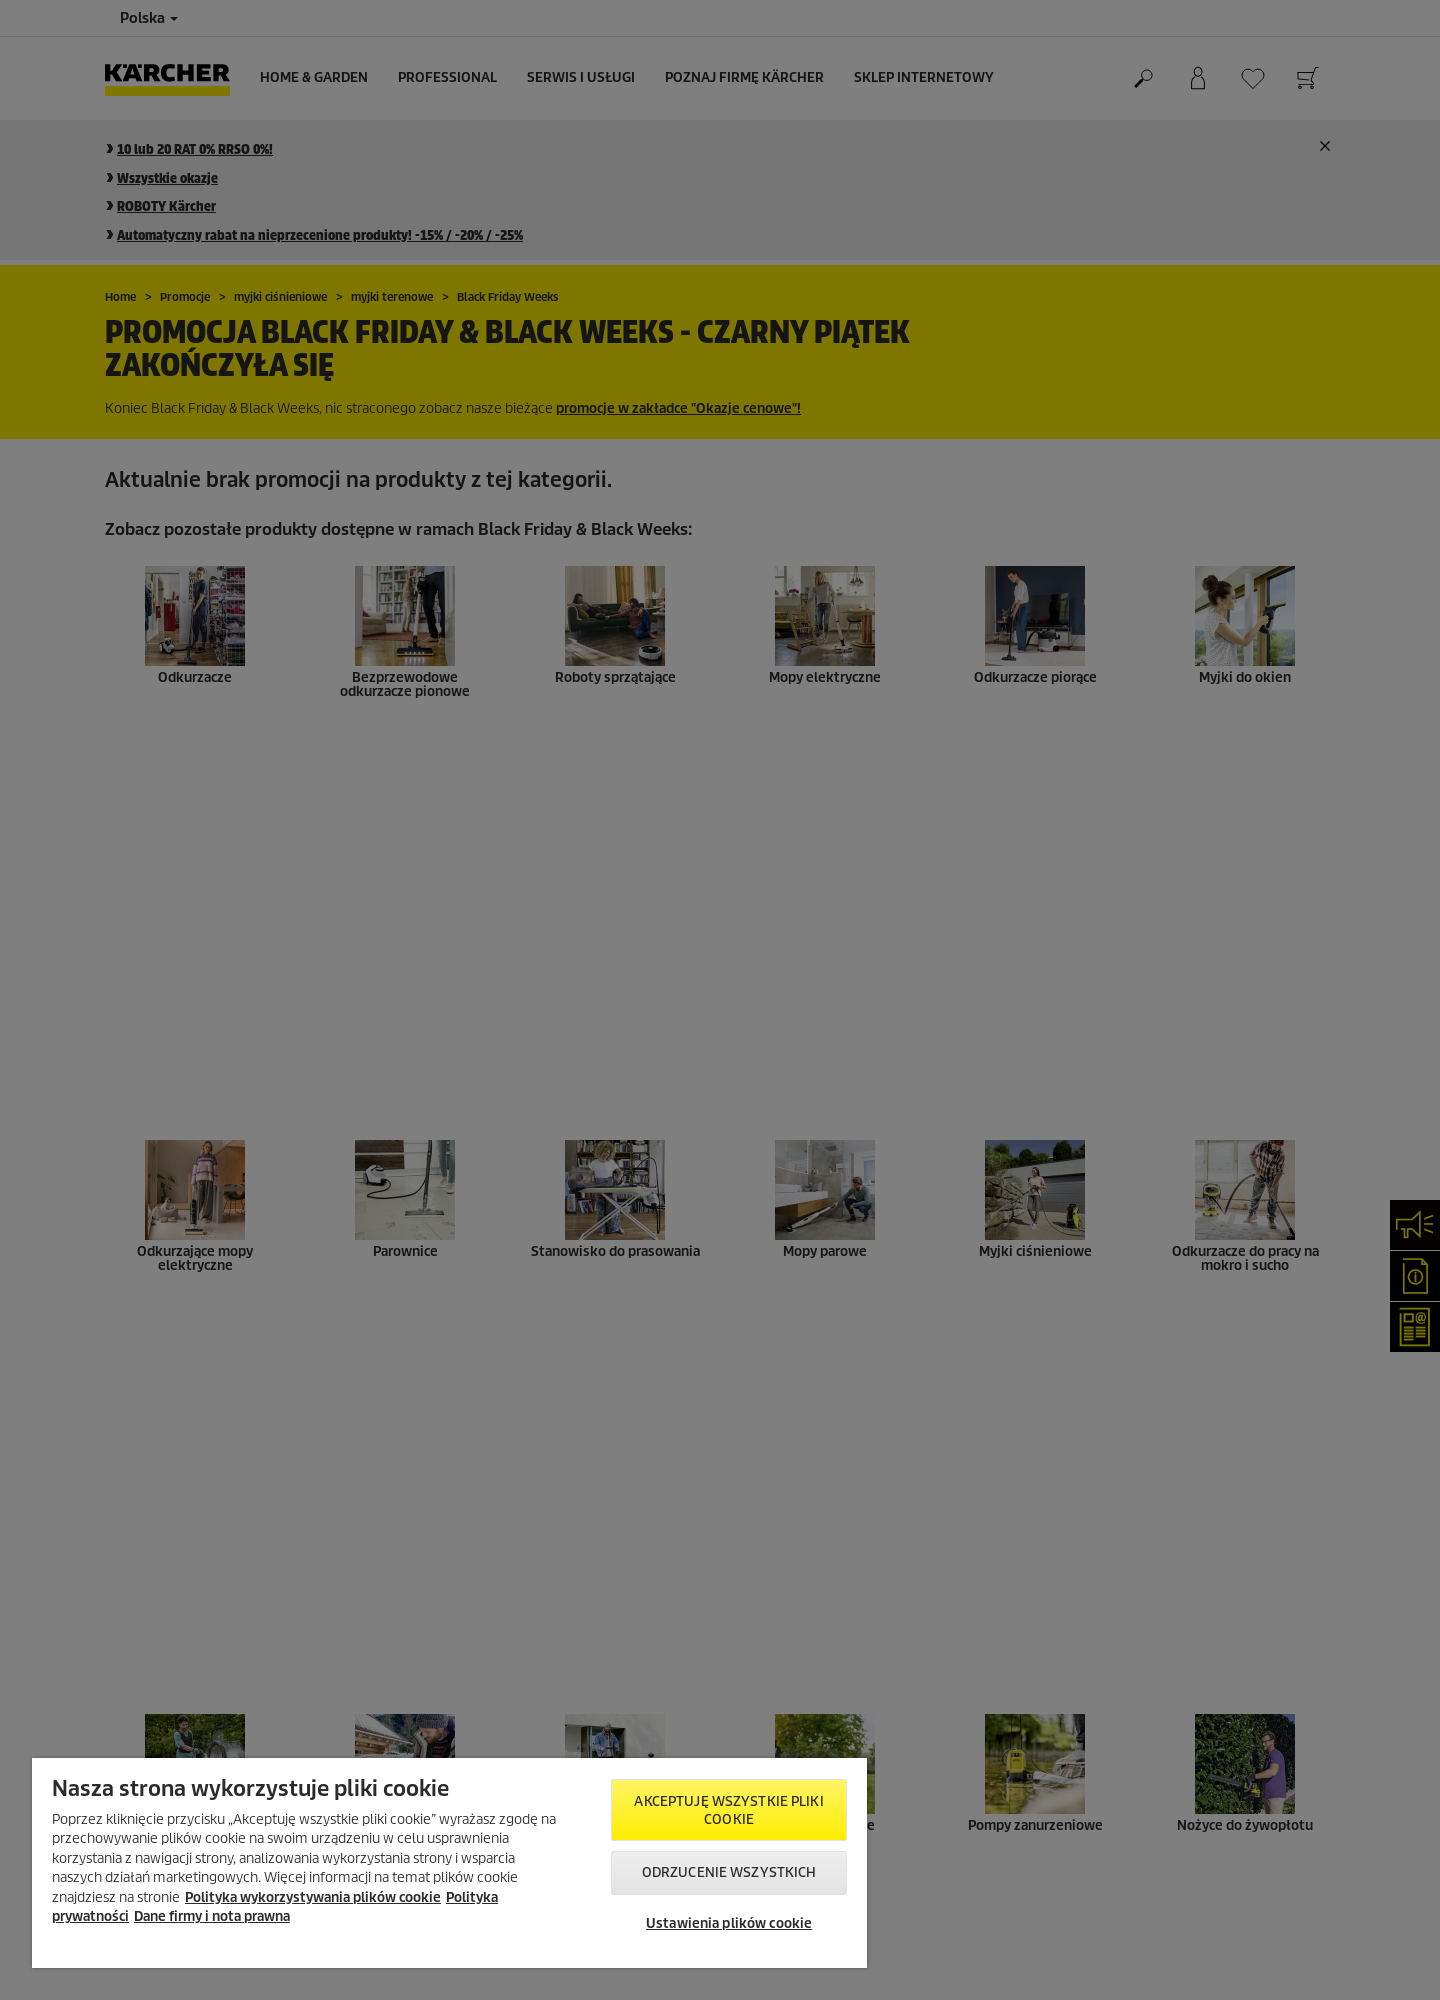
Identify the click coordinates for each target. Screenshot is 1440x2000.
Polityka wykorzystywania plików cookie (313, 1897)
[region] (449, 1863)
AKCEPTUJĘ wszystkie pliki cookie (728, 1810)
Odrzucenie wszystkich (729, 1872)
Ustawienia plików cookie (729, 1923)
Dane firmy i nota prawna (212, 1916)
